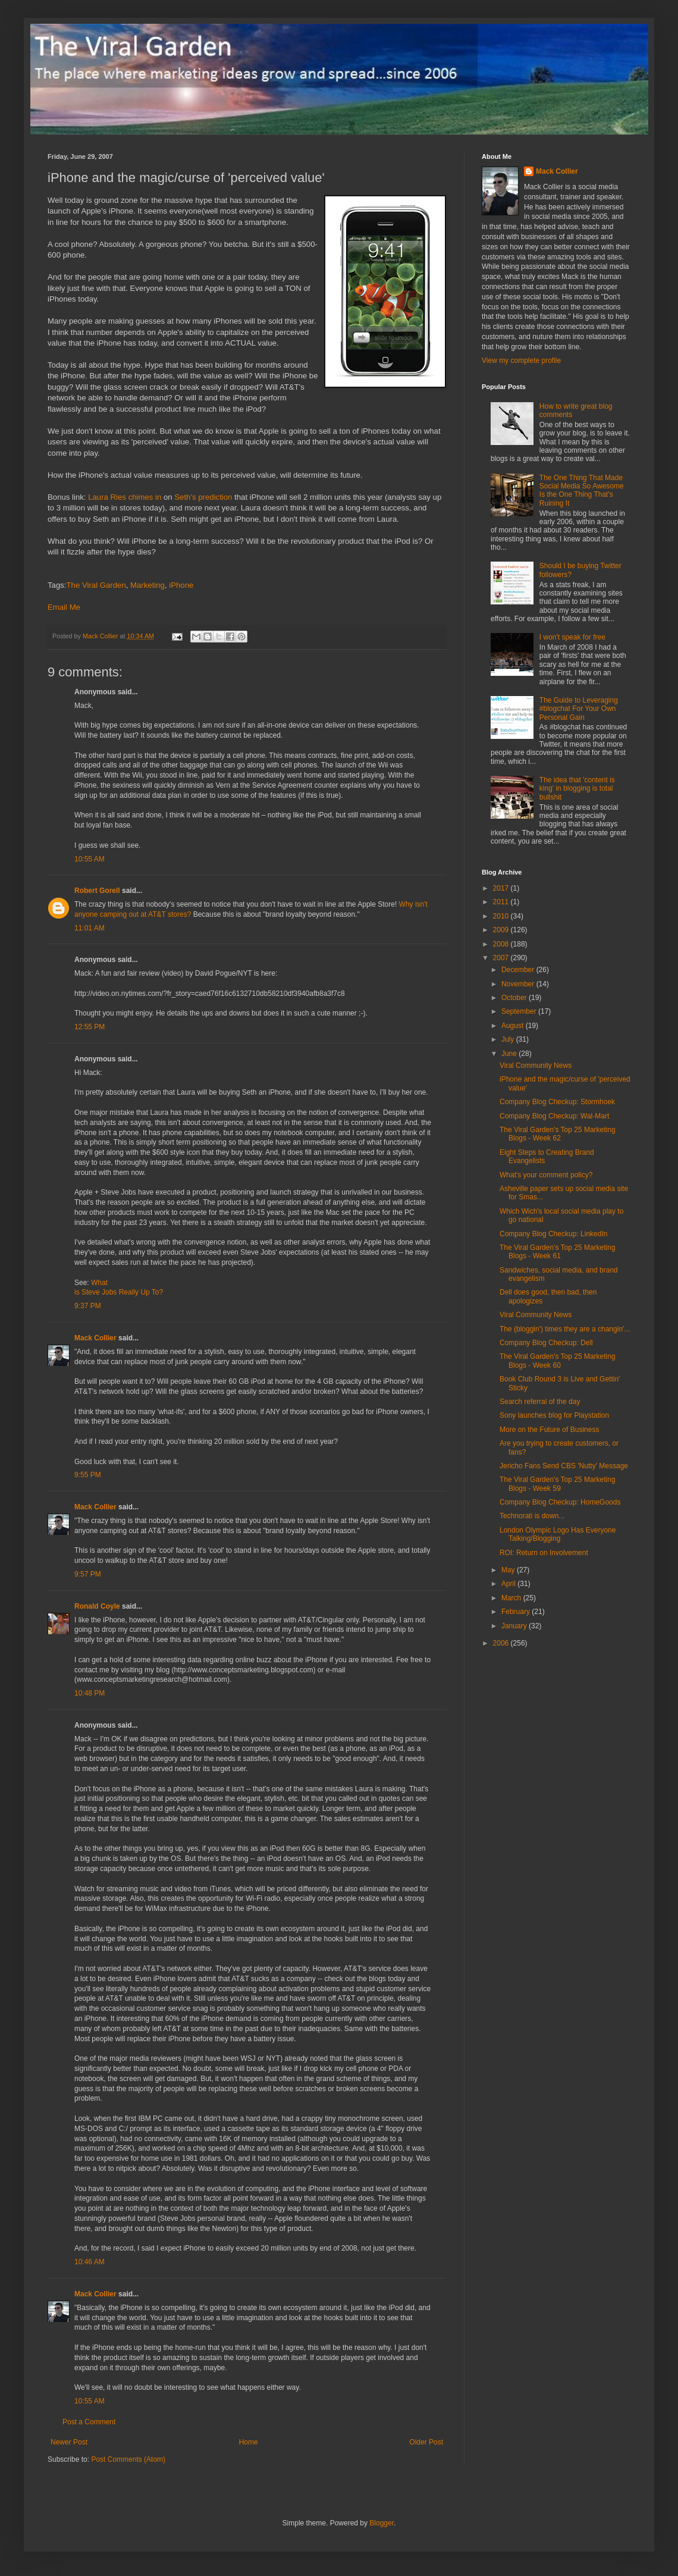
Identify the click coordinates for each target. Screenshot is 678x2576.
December (518, 970)
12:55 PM (89, 1027)
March (512, 1598)
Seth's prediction (203, 497)
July (508, 1039)
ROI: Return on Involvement (544, 1553)
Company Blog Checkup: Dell (546, 1343)
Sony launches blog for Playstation (554, 1415)
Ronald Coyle (97, 1606)
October (515, 998)
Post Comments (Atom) (128, 2459)
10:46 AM (89, 2262)
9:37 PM (87, 1306)
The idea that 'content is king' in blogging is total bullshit (577, 788)
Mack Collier (95, 1338)
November (518, 984)
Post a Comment (88, 2422)
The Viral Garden (96, 585)
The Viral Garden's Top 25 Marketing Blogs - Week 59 (558, 1483)
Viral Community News (536, 1065)
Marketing (147, 585)
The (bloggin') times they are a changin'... (565, 1329)
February (516, 1611)
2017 (502, 888)
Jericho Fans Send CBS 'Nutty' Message (564, 1466)
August (513, 1025)
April (509, 1584)
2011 (502, 902)
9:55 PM (87, 1475)
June (510, 1053)
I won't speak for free (572, 637)
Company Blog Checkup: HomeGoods (560, 1502)
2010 (502, 916)
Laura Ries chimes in (124, 497)
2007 (502, 958)
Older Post (426, 2442)
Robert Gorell (97, 890)
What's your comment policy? (546, 1175)
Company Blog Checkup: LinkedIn (553, 1234)
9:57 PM (87, 1574)
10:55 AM (89, 859)
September (519, 1011)
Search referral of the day (540, 1401)
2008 (502, 944)
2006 (502, 1643)
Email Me (64, 607)
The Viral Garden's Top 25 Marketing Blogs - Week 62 (558, 1134)
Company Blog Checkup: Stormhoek (557, 1102)
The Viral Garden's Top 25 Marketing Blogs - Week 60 (558, 1360)
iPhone (181, 585)
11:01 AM (89, 928)
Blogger (381, 2523)
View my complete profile (521, 360)
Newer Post (69, 2442)
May (509, 1570)
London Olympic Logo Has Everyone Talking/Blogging (558, 1534)
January (515, 1626)
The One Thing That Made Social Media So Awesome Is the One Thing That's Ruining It (581, 490)
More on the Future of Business (549, 1429)
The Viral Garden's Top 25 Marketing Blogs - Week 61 (558, 1251)
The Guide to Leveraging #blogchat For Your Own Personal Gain (578, 709)
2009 (502, 930)
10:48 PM (89, 1693)
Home (248, 2442)
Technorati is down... (532, 1516)
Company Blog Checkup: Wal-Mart (554, 1116)
